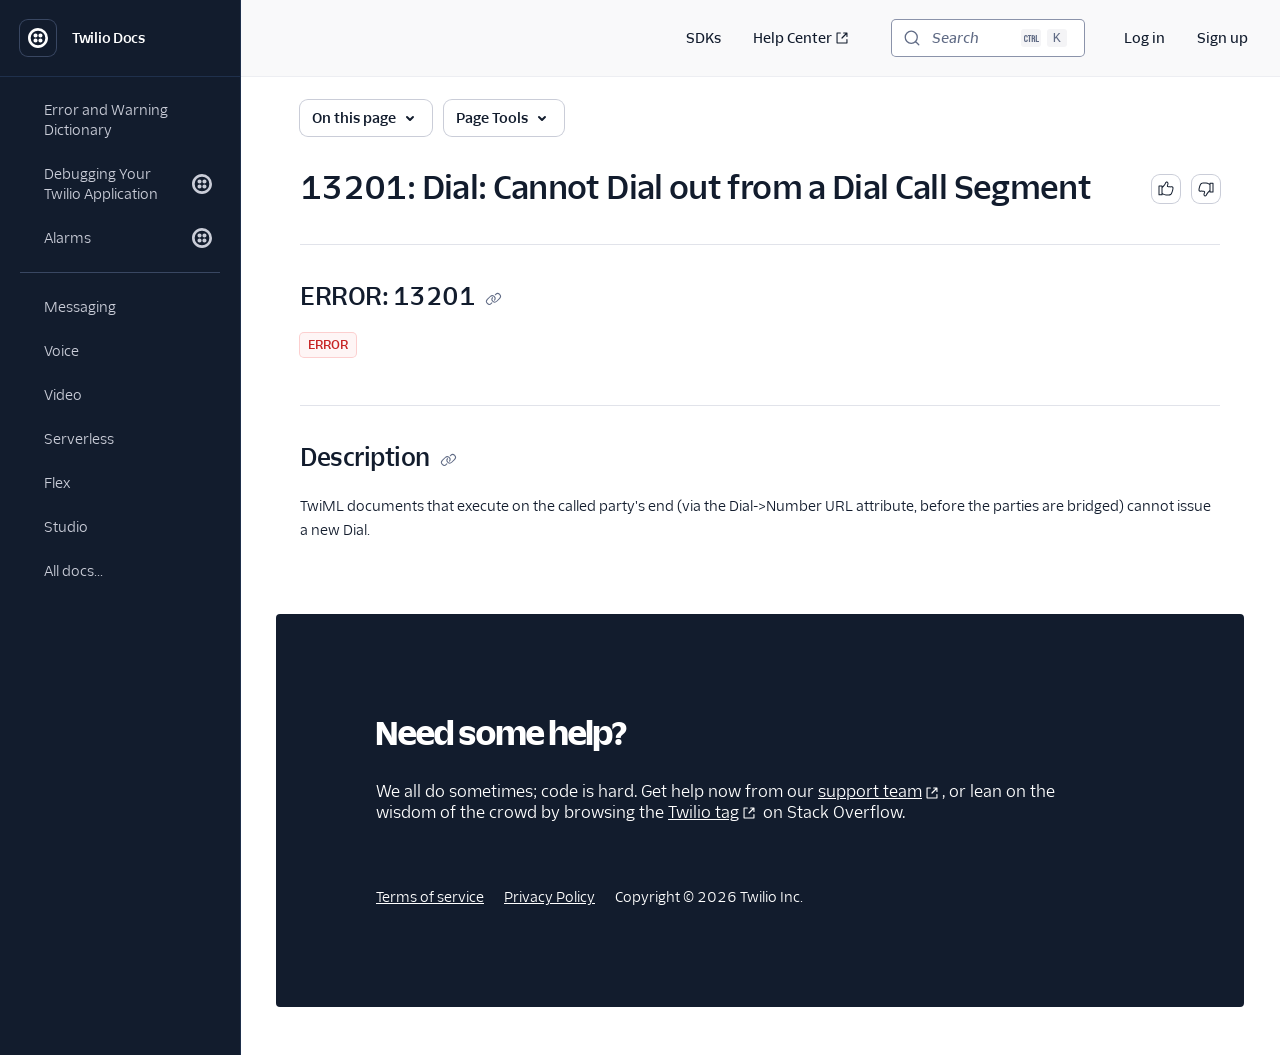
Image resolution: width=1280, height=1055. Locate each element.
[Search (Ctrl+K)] (988, 38)
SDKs (703, 38)
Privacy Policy (549, 897)
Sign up (1222, 38)
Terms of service (430, 897)
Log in (1144, 38)
